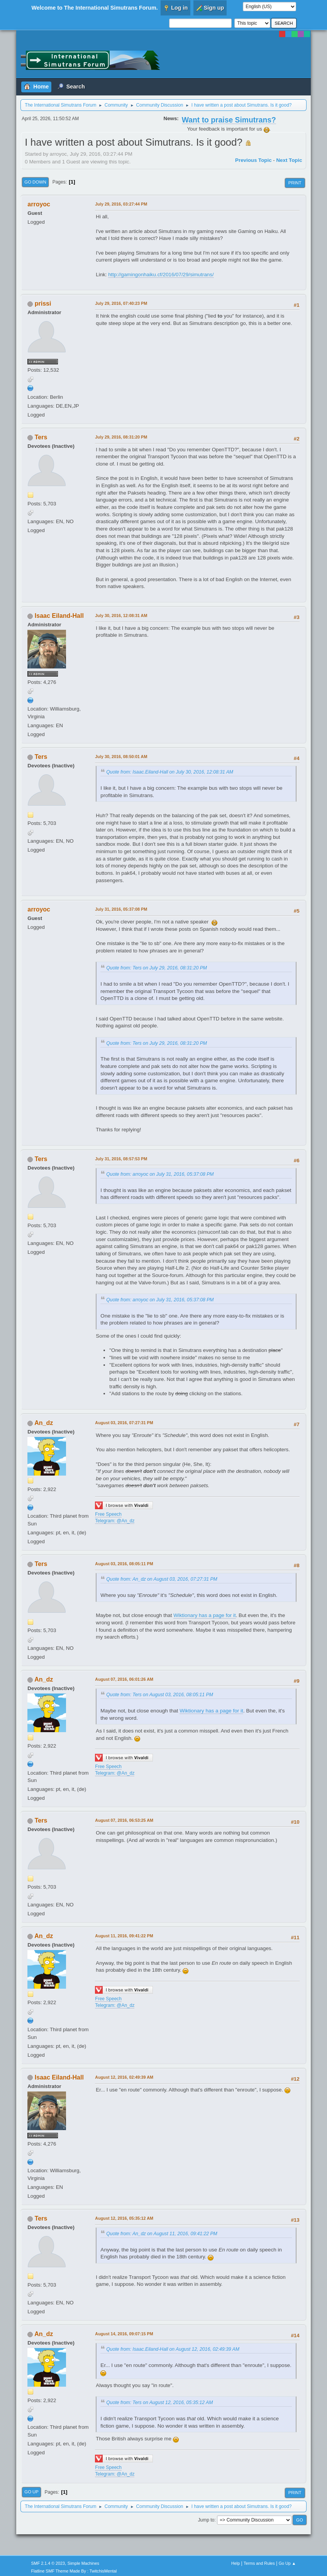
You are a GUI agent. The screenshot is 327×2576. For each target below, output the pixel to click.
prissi (43, 303)
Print (295, 182)
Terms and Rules (259, 2563)
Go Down (35, 182)
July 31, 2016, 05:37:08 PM (121, 909)
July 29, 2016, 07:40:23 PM (121, 303)
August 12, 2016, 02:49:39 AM (124, 2077)
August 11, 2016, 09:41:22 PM (124, 1935)
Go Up (31, 2491)
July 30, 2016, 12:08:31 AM (121, 615)
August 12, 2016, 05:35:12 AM (124, 2218)
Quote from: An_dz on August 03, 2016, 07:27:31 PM (161, 1579)
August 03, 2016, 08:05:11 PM (124, 1563)
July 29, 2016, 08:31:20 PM (121, 437)
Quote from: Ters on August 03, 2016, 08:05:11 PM (159, 1694)
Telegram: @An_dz (114, 1520)
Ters (41, 437)
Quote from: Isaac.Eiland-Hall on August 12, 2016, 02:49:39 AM (172, 2349)
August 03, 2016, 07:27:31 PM (124, 1422)
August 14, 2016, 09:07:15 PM (124, 2333)
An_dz (43, 1423)
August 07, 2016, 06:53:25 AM (124, 1820)
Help (235, 2563)
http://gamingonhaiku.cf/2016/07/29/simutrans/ (160, 274)
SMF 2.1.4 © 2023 (48, 2563)
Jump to (206, 2520)
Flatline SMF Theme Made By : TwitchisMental (74, 2571)
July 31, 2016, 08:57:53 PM (121, 1158)
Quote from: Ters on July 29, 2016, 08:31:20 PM (156, 968)
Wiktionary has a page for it (204, 1615)
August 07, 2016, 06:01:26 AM (124, 1679)
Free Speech (108, 1514)
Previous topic (253, 160)
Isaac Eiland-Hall (59, 615)
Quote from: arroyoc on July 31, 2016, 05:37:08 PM (159, 1174)
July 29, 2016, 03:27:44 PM (121, 204)
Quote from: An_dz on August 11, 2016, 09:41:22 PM (161, 2233)
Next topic (289, 160)
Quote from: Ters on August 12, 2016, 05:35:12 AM (159, 2402)
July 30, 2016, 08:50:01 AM (121, 756)
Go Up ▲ (287, 2563)
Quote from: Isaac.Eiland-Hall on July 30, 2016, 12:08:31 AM (169, 772)
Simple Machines (83, 2563)
